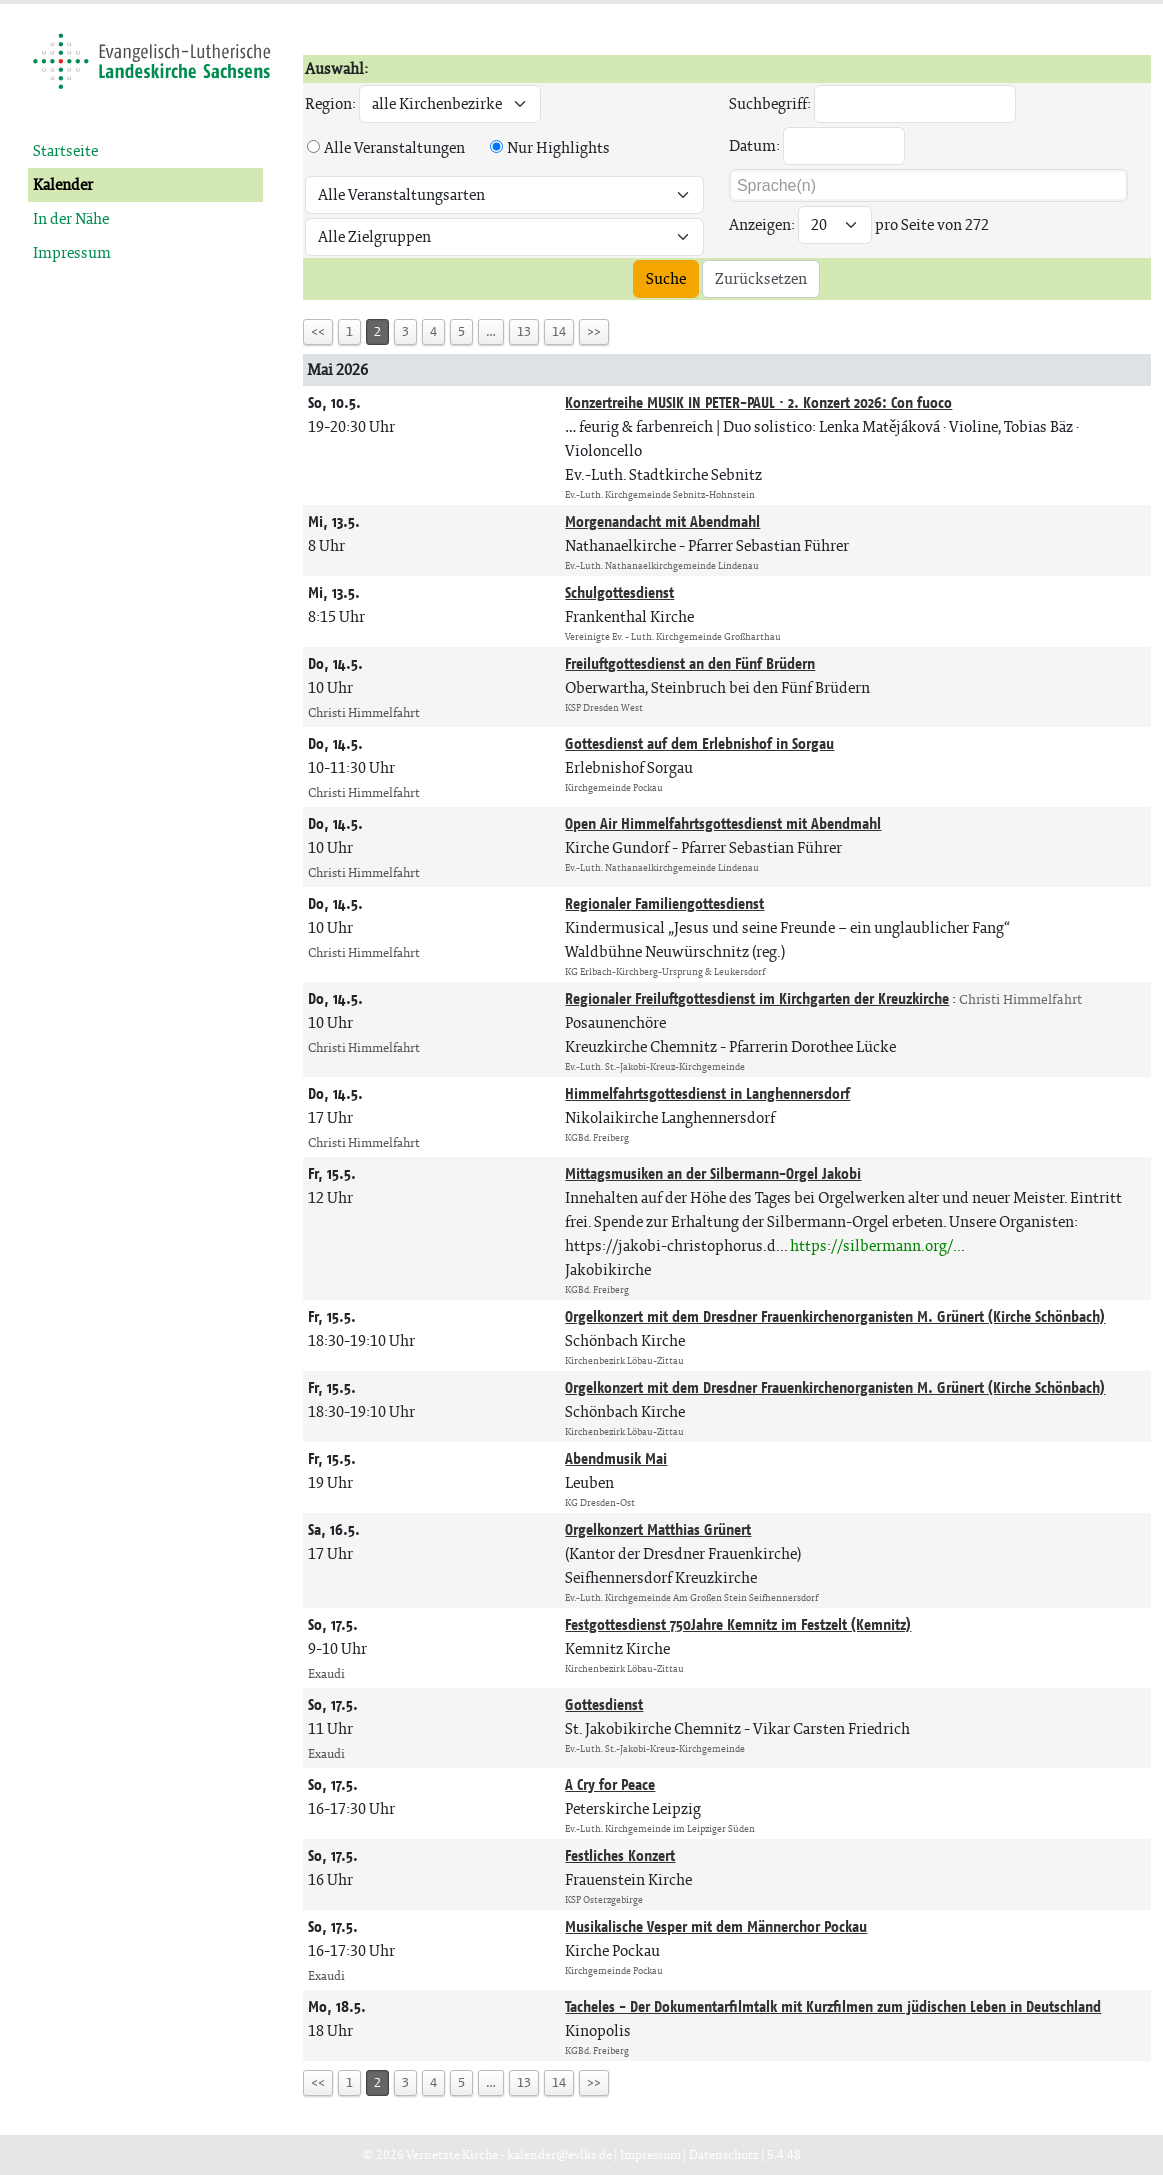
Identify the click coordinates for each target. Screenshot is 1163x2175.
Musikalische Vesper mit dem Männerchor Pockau (716, 1926)
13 (524, 331)
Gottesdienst (604, 1704)
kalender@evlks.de (559, 2154)
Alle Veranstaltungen (394, 147)
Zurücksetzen (761, 278)
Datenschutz (724, 2154)
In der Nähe (71, 218)
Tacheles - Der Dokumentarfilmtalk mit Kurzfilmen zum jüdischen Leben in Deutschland (833, 2006)
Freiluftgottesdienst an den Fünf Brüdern (690, 663)
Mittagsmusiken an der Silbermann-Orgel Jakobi (713, 1173)
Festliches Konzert (620, 1855)
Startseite (65, 150)
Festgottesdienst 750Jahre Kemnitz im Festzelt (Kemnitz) (738, 1624)
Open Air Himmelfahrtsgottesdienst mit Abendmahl (723, 823)
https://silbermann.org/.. (875, 1245)
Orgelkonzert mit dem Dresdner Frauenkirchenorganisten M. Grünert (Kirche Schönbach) (835, 1316)
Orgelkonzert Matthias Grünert (658, 1529)
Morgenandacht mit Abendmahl (662, 521)
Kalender (63, 184)
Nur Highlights (558, 147)
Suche (666, 278)
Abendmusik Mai (616, 1458)
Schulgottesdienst (619, 592)
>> (594, 331)
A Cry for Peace (610, 1784)
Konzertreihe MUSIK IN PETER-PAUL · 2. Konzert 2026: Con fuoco (758, 402)
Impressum (72, 252)
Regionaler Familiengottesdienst (664, 903)
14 (559, 331)
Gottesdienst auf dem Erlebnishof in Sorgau (699, 743)
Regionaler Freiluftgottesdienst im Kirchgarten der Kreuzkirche (757, 998)
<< (318, 331)
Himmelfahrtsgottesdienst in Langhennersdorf (707, 1093)
